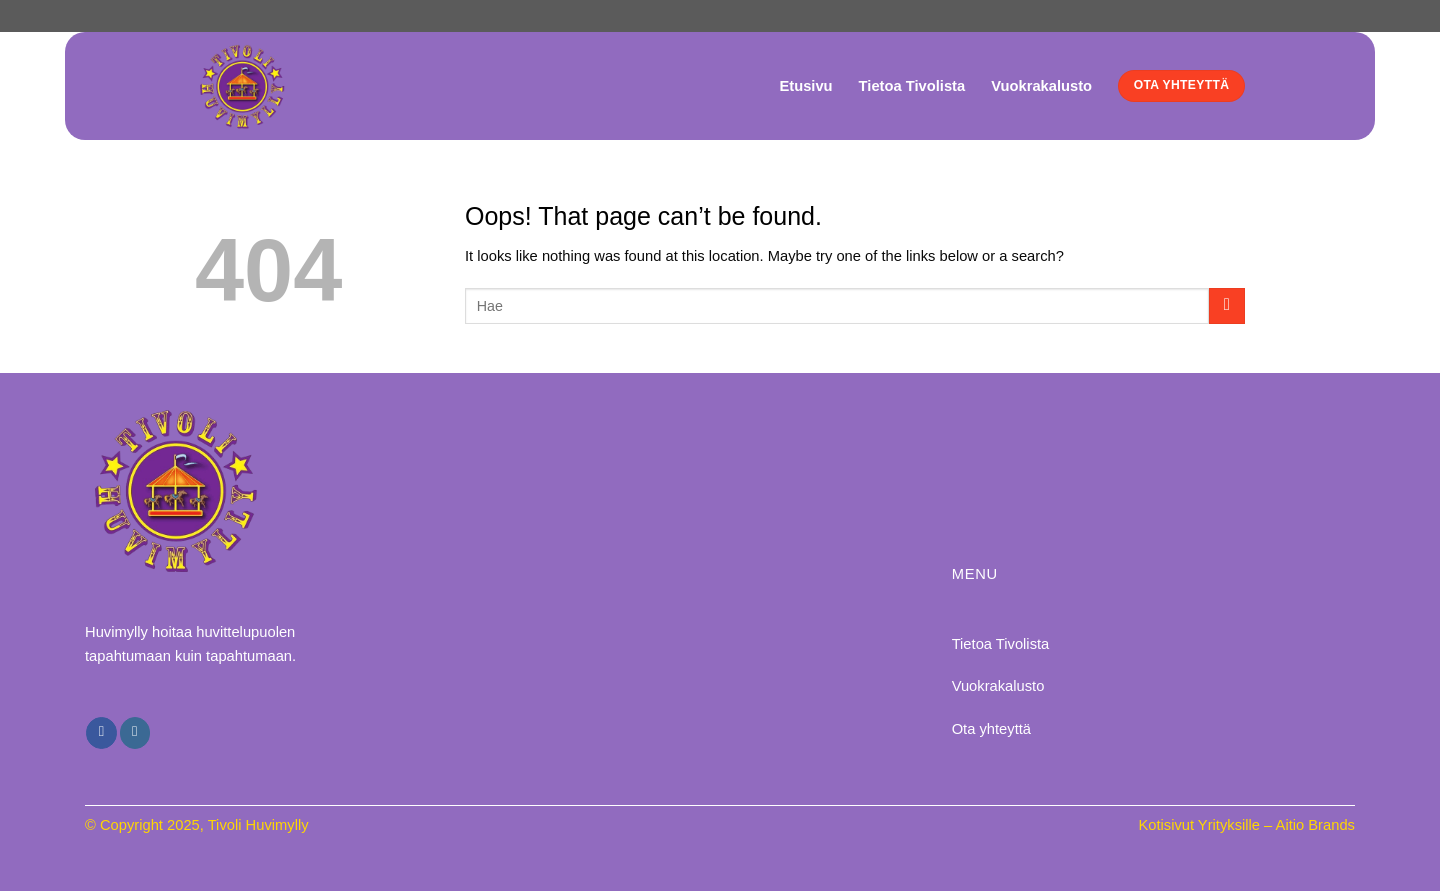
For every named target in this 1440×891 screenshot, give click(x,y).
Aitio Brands (1315, 825)
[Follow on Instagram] (135, 732)
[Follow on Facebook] (101, 732)
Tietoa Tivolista (912, 86)
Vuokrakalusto (1041, 86)
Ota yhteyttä (991, 729)
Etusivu (805, 86)
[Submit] (1227, 306)
